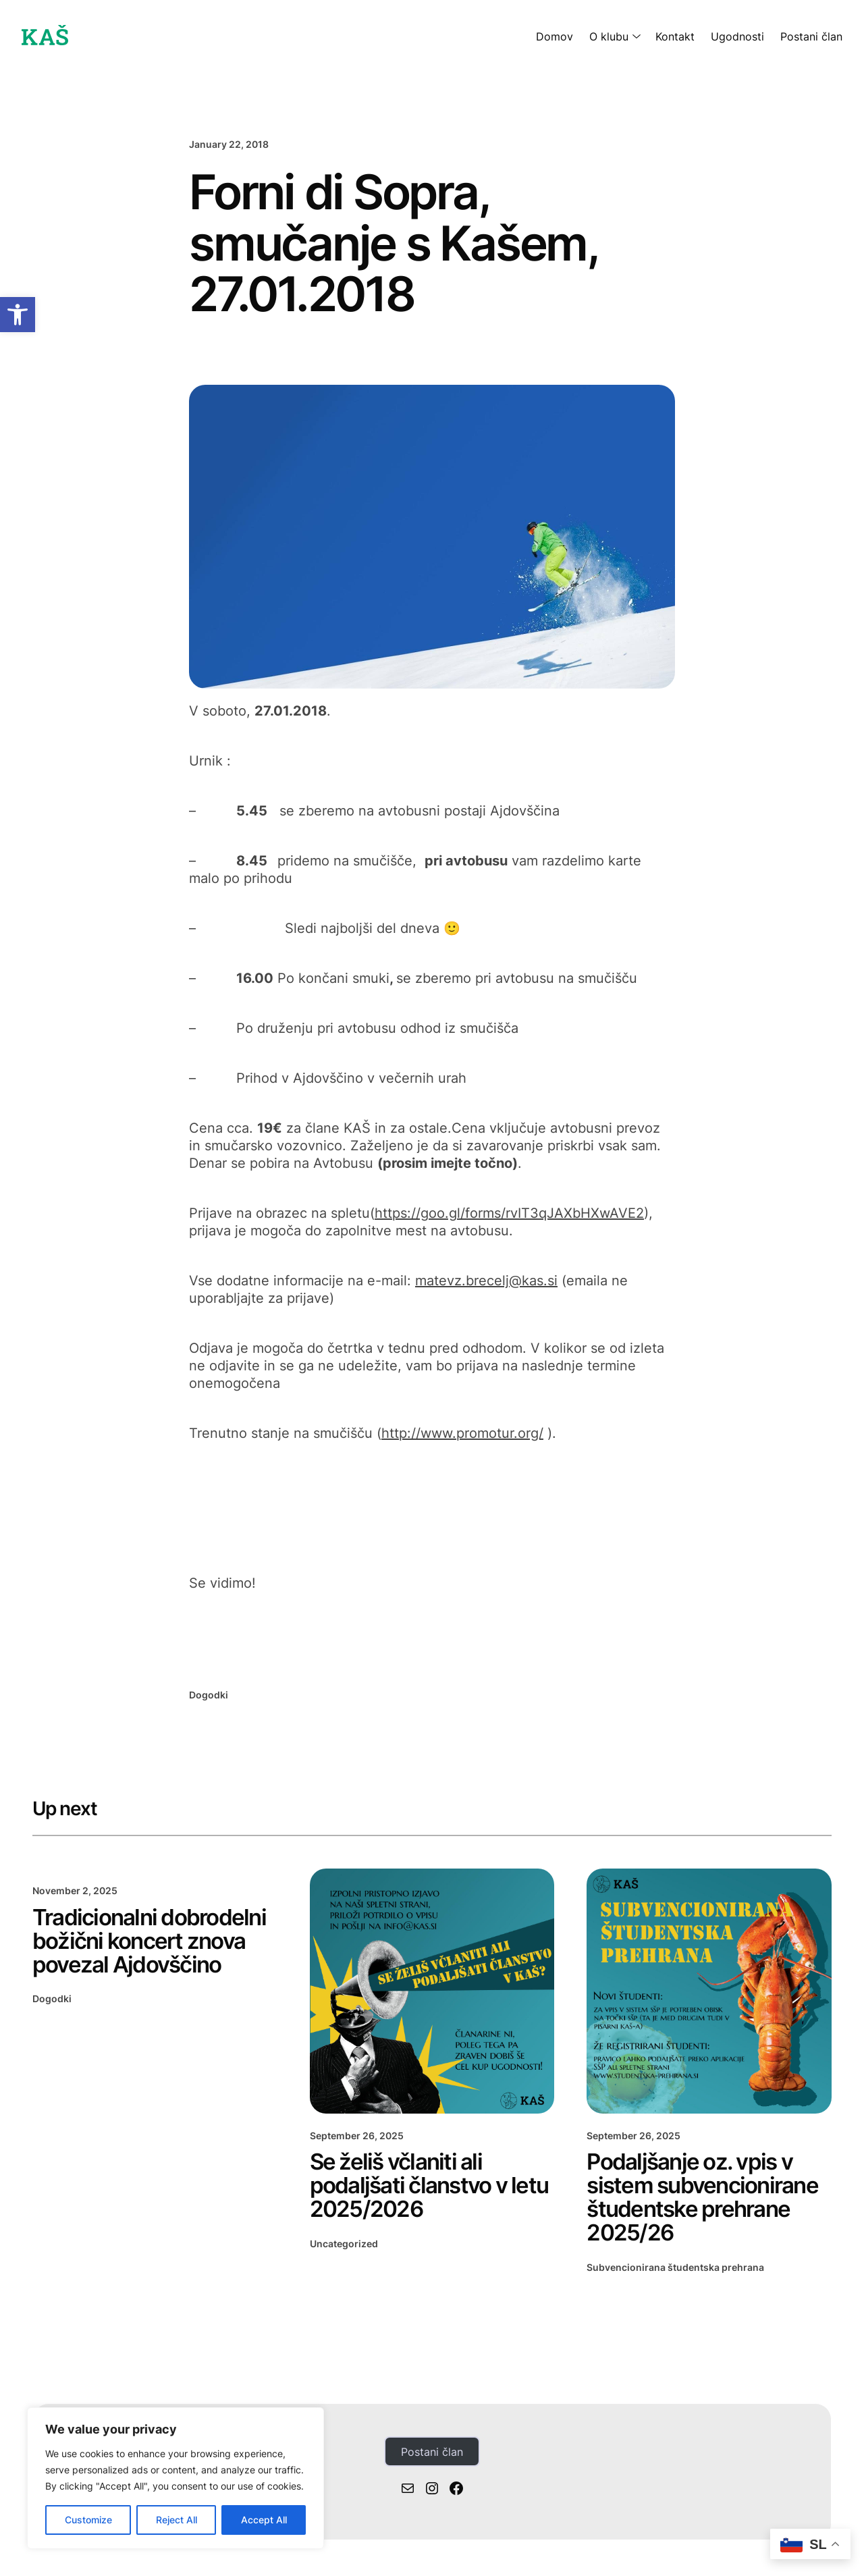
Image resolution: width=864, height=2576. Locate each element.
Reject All (176, 2519)
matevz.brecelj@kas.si (486, 1280)
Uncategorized (344, 2246)
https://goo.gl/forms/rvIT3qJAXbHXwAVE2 (509, 1213)
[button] (17, 314)
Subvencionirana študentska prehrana (675, 2270)
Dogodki (208, 1694)
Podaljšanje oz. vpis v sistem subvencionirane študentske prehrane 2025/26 (706, 2199)
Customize (88, 2519)
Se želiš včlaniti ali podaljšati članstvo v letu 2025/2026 (412, 2187)
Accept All (264, 2519)
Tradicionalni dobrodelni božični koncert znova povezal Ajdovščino (152, 1942)
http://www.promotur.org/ (462, 1433)
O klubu (608, 36)
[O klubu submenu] (633, 36)
